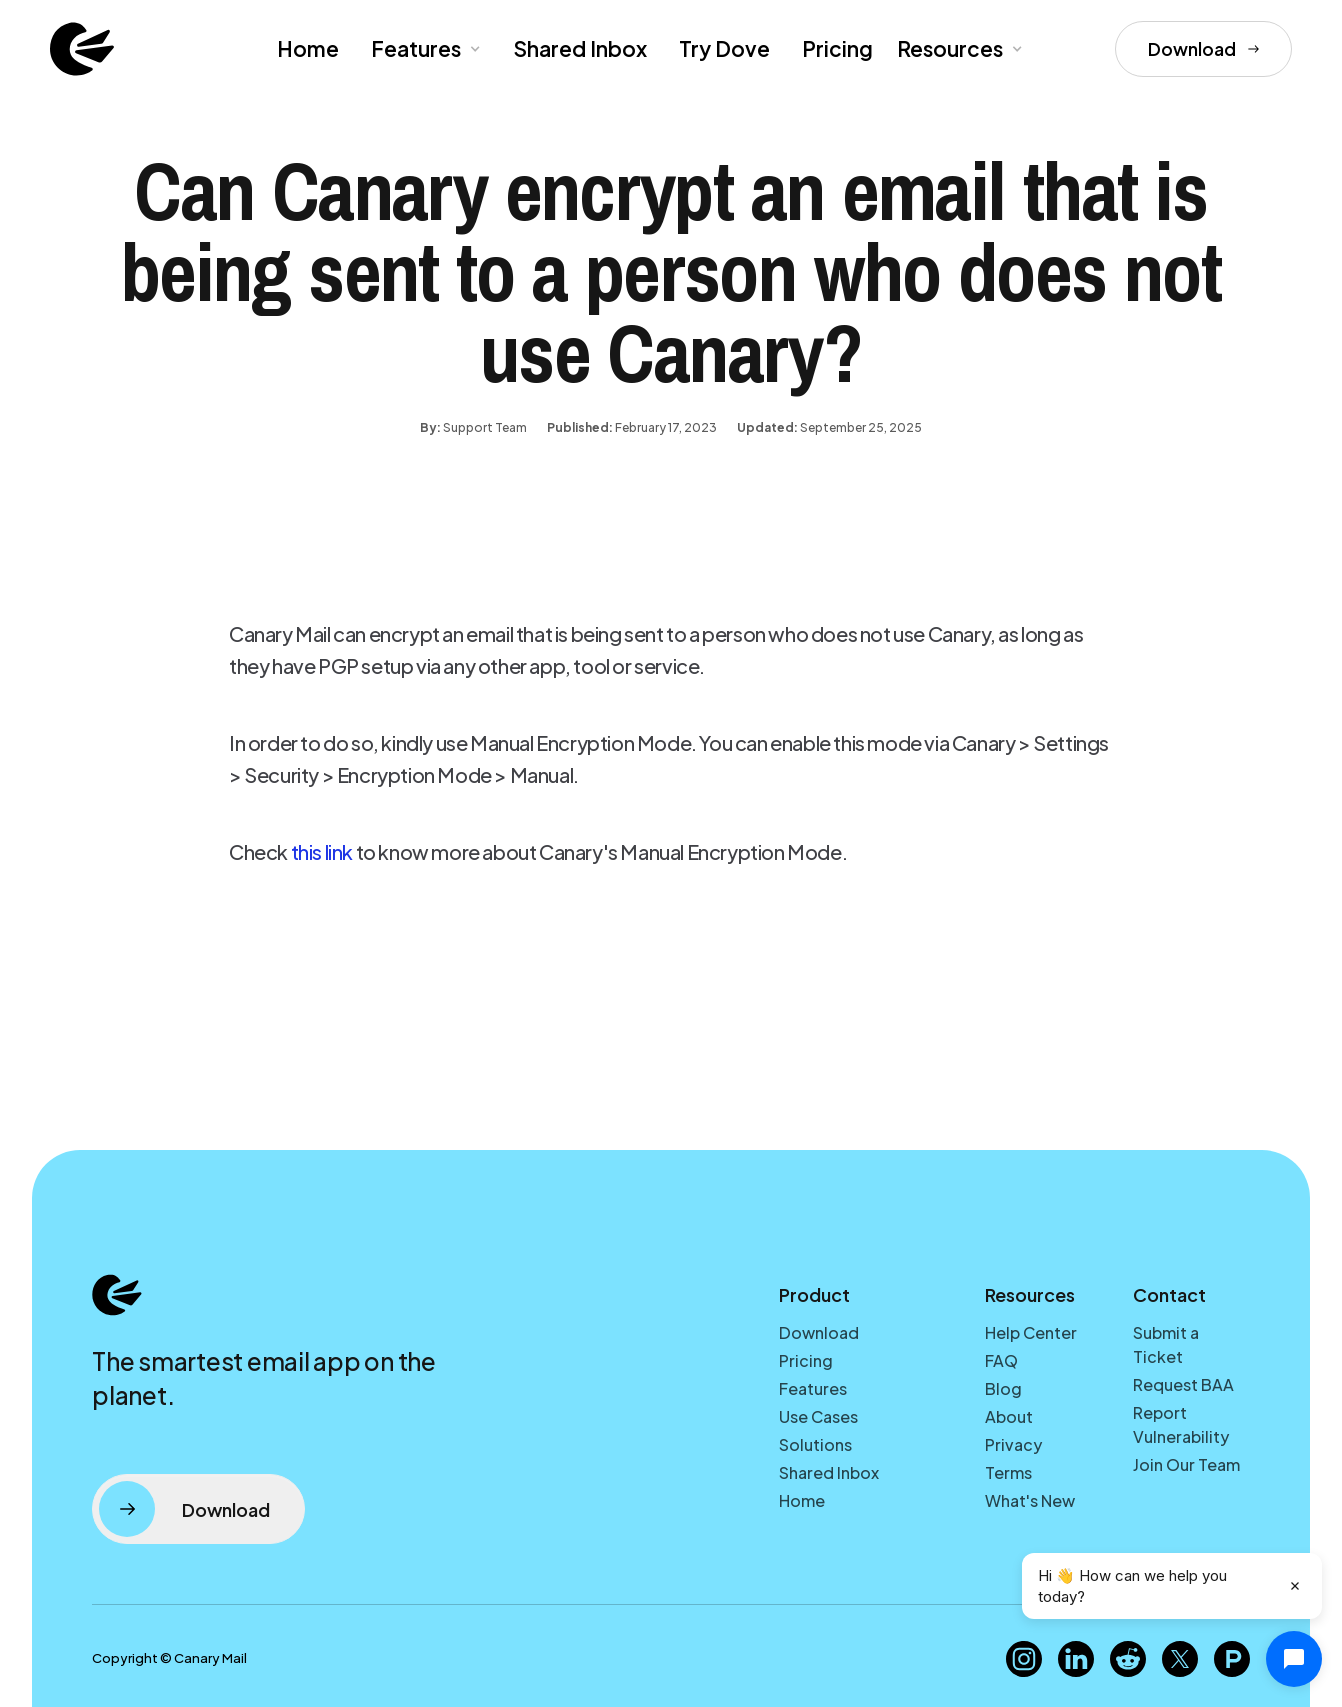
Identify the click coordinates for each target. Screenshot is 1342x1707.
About (1009, 1416)
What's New (1030, 1500)
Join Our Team (1186, 1464)
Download (819, 1332)
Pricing (837, 48)
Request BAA (1183, 1384)
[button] (424, 49)
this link (322, 851)
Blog (1003, 1388)
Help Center (1031, 1332)
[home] (82, 49)
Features (813, 1388)
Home (308, 48)
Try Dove (724, 48)
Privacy (1013, 1444)
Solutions (815, 1444)
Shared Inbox (580, 48)
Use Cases (818, 1416)
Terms (1008, 1472)
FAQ (1001, 1360)
